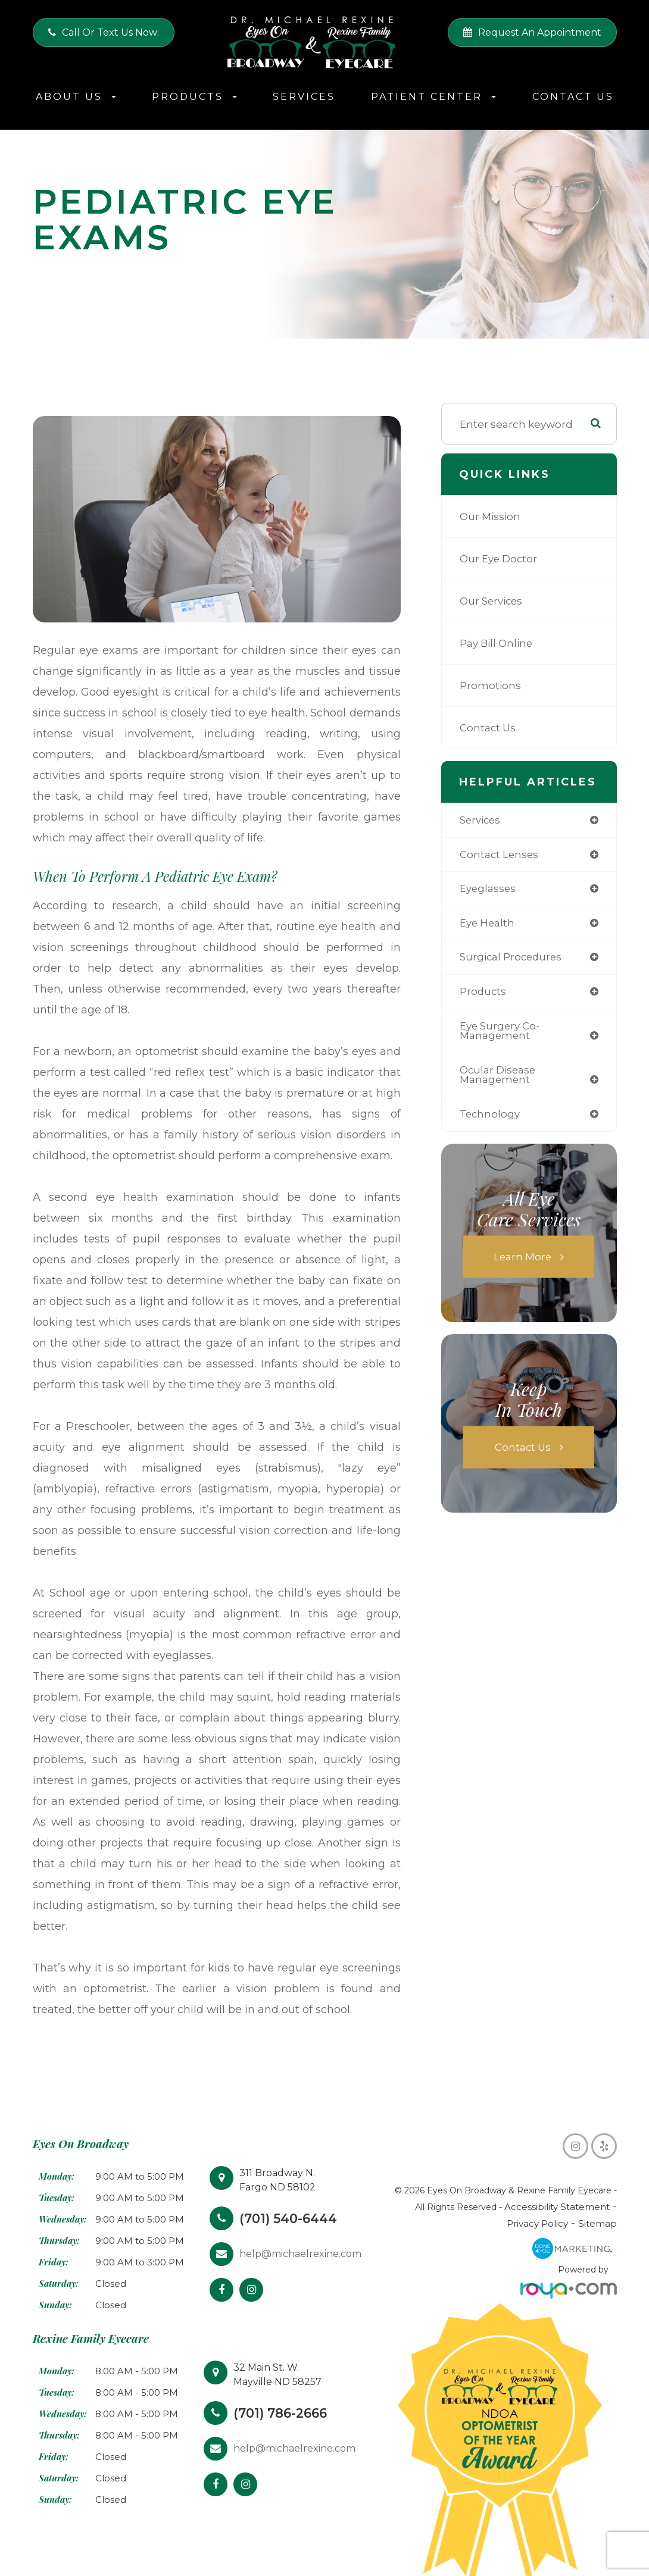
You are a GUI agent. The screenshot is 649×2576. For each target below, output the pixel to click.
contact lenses (500, 855)
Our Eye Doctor (499, 558)
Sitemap (599, 2223)
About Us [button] (76, 96)
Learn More (522, 1261)
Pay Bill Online (497, 643)
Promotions (490, 685)
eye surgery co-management (501, 1033)
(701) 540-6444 (290, 2218)
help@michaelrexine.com (300, 2253)
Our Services (492, 600)
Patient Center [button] (433, 96)
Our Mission (490, 516)
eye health (488, 924)
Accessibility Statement (527, 2207)
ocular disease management (499, 1078)
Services (304, 96)
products (483, 993)
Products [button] (194, 96)
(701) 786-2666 (283, 2413)
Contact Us (573, 96)
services (481, 820)
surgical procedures (512, 959)
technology (491, 1118)
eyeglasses (488, 890)
